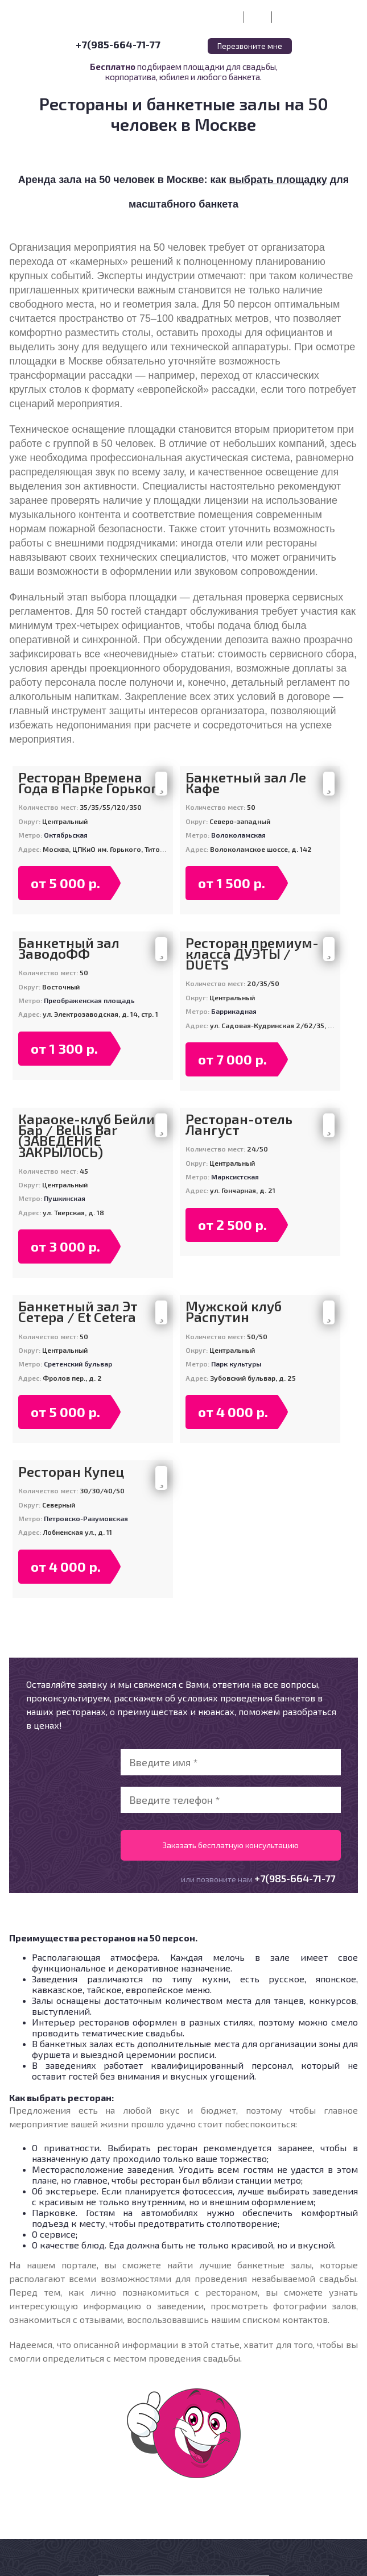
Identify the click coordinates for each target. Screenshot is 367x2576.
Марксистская (235, 1177)
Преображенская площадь (89, 1000)
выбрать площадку (278, 179)
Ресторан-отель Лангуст (238, 1124)
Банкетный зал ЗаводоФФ (68, 948)
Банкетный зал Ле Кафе (245, 782)
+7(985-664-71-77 (118, 44)
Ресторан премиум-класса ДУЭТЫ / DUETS (252, 953)
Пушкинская (64, 1198)
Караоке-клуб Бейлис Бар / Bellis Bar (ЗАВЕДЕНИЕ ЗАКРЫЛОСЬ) (90, 1135)
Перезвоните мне (249, 46)
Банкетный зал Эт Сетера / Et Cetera (78, 1311)
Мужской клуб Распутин (233, 1311)
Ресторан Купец (71, 1471)
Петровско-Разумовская (86, 1518)
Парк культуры (236, 1364)
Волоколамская (238, 835)
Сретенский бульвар (78, 1364)
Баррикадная (234, 1011)
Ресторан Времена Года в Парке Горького (92, 782)
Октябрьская (66, 835)
